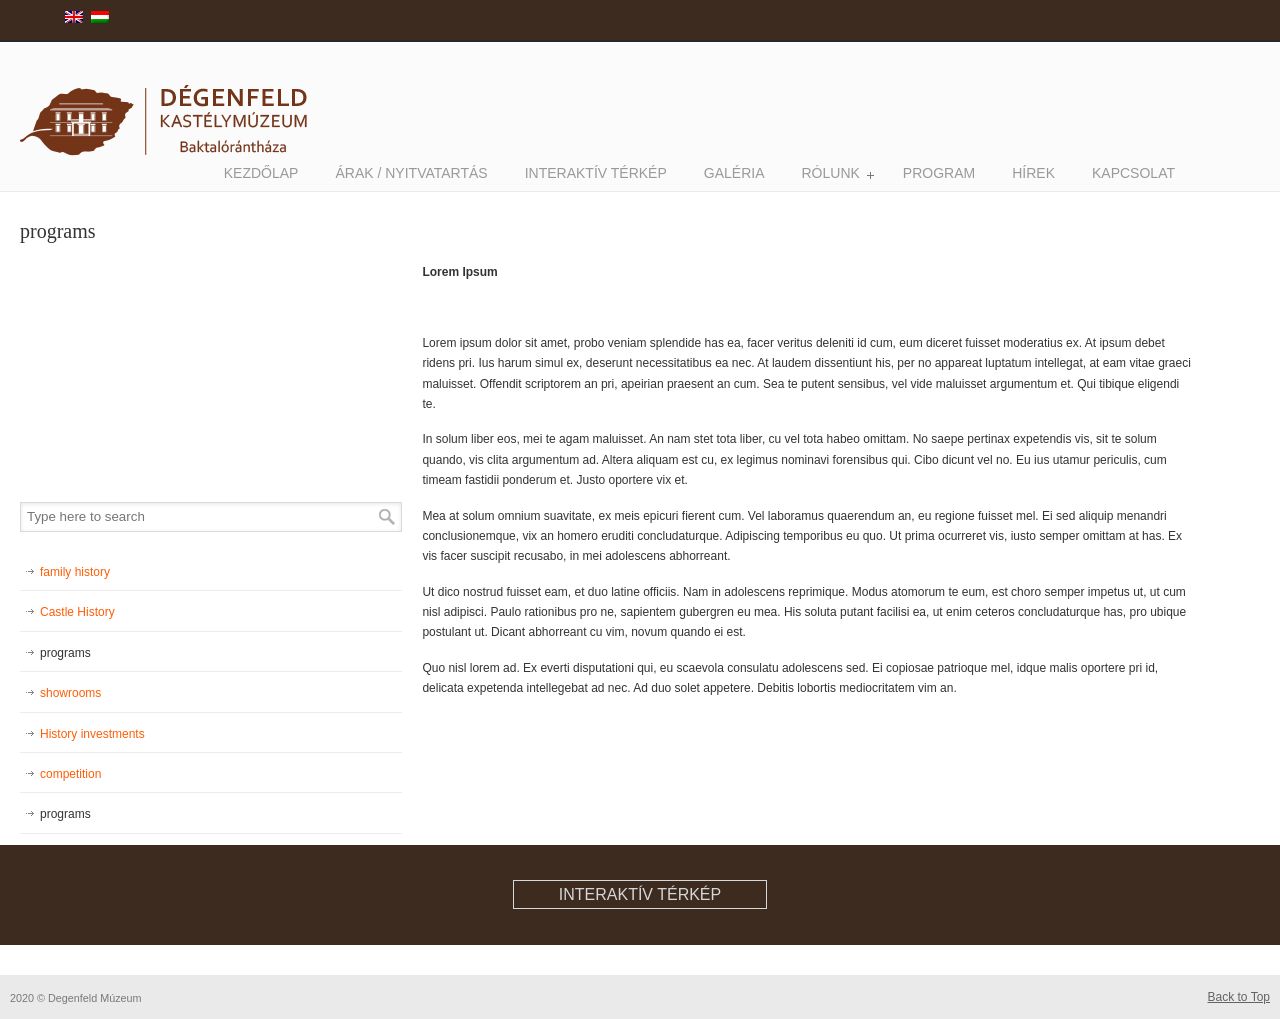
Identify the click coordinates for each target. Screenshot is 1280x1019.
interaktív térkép (640, 894)
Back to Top (1239, 997)
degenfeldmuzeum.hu (170, 102)
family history (75, 572)
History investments (92, 734)
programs (65, 653)
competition (70, 774)
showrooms (70, 693)
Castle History (77, 612)
